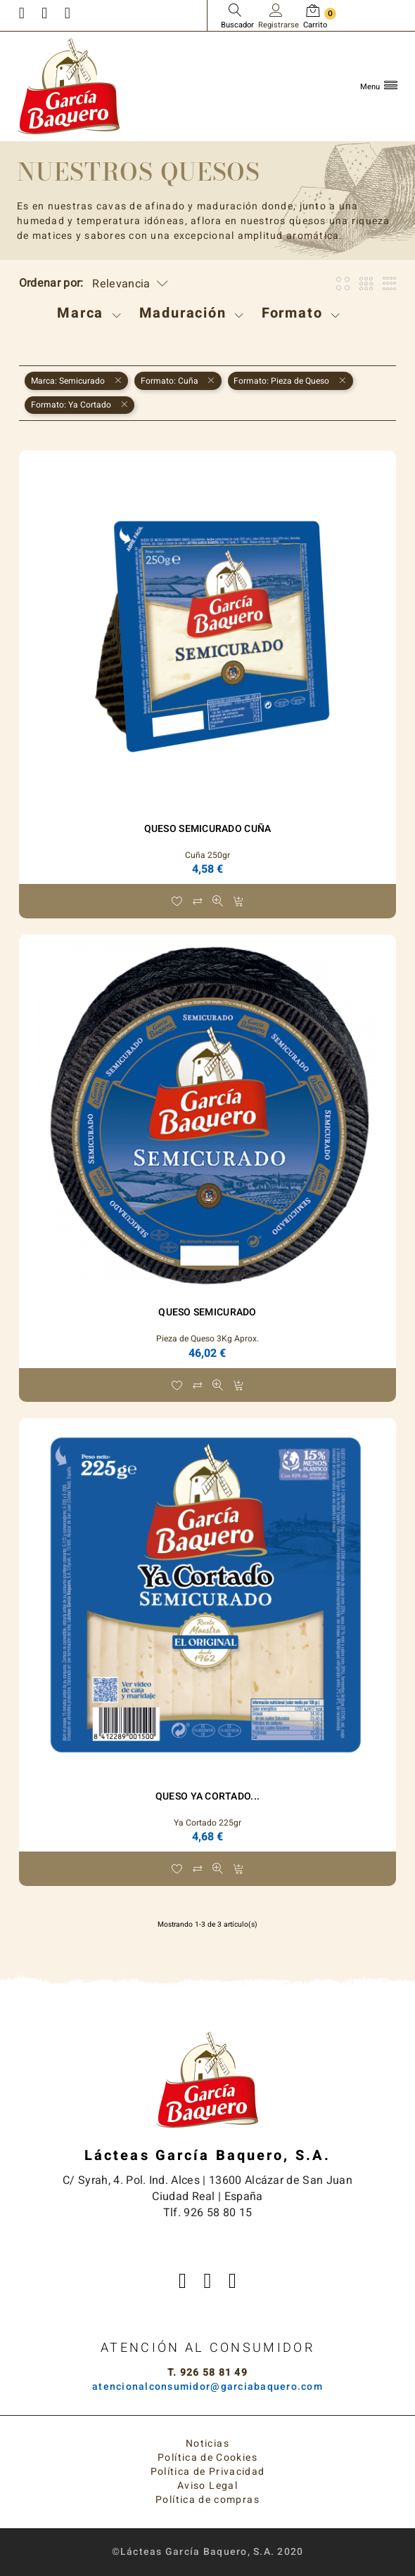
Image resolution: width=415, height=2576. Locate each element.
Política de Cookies (207, 2457)
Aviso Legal (207, 2485)
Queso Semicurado (207, 1312)
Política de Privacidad (208, 2471)
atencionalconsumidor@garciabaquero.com (207, 2386)
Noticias (207, 2443)
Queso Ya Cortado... (207, 1796)
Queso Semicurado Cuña (208, 828)
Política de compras (207, 2499)
